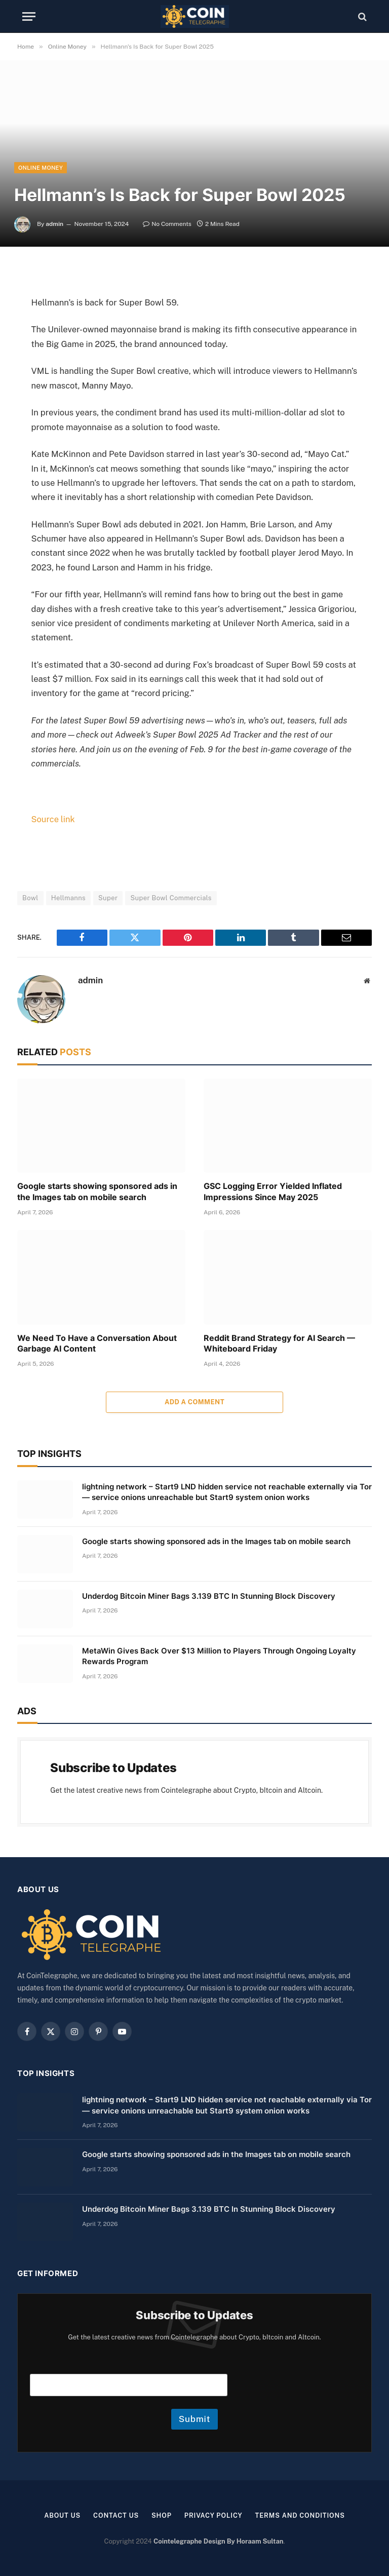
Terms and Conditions (301, 2515)
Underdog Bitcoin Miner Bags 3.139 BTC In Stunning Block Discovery (208, 1595)
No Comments (167, 223)
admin (54, 223)
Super (108, 897)
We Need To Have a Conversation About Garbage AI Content (97, 1343)
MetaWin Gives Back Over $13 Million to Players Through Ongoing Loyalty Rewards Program (219, 1655)
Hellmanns (68, 897)
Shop (160, 2515)
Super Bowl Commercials (170, 897)
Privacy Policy (213, 2515)
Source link (53, 819)
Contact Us (115, 2515)
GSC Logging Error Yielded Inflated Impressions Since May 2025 (273, 1191)
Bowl (30, 897)
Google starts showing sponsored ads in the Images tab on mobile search (97, 1191)
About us (60, 2515)
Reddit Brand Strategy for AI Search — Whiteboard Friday (279, 1343)
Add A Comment (194, 1401)
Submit (195, 2418)
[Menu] (28, 16)
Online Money (40, 168)
